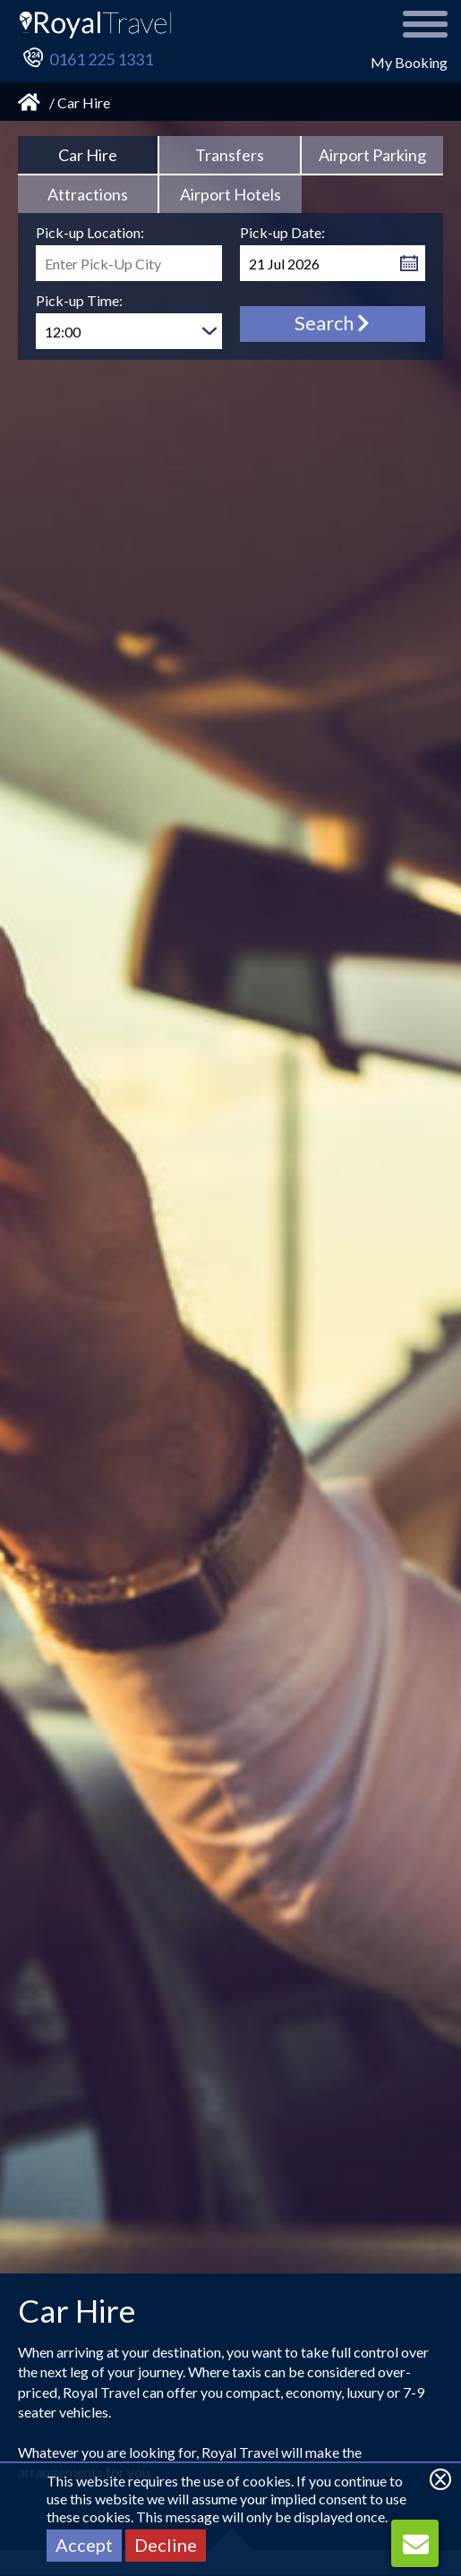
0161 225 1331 (101, 59)
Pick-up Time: (79, 300)
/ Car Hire (79, 102)
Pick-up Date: (282, 232)
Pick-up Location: (90, 232)
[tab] (88, 155)
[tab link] (230, 155)
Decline (165, 2544)
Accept (84, 2544)
